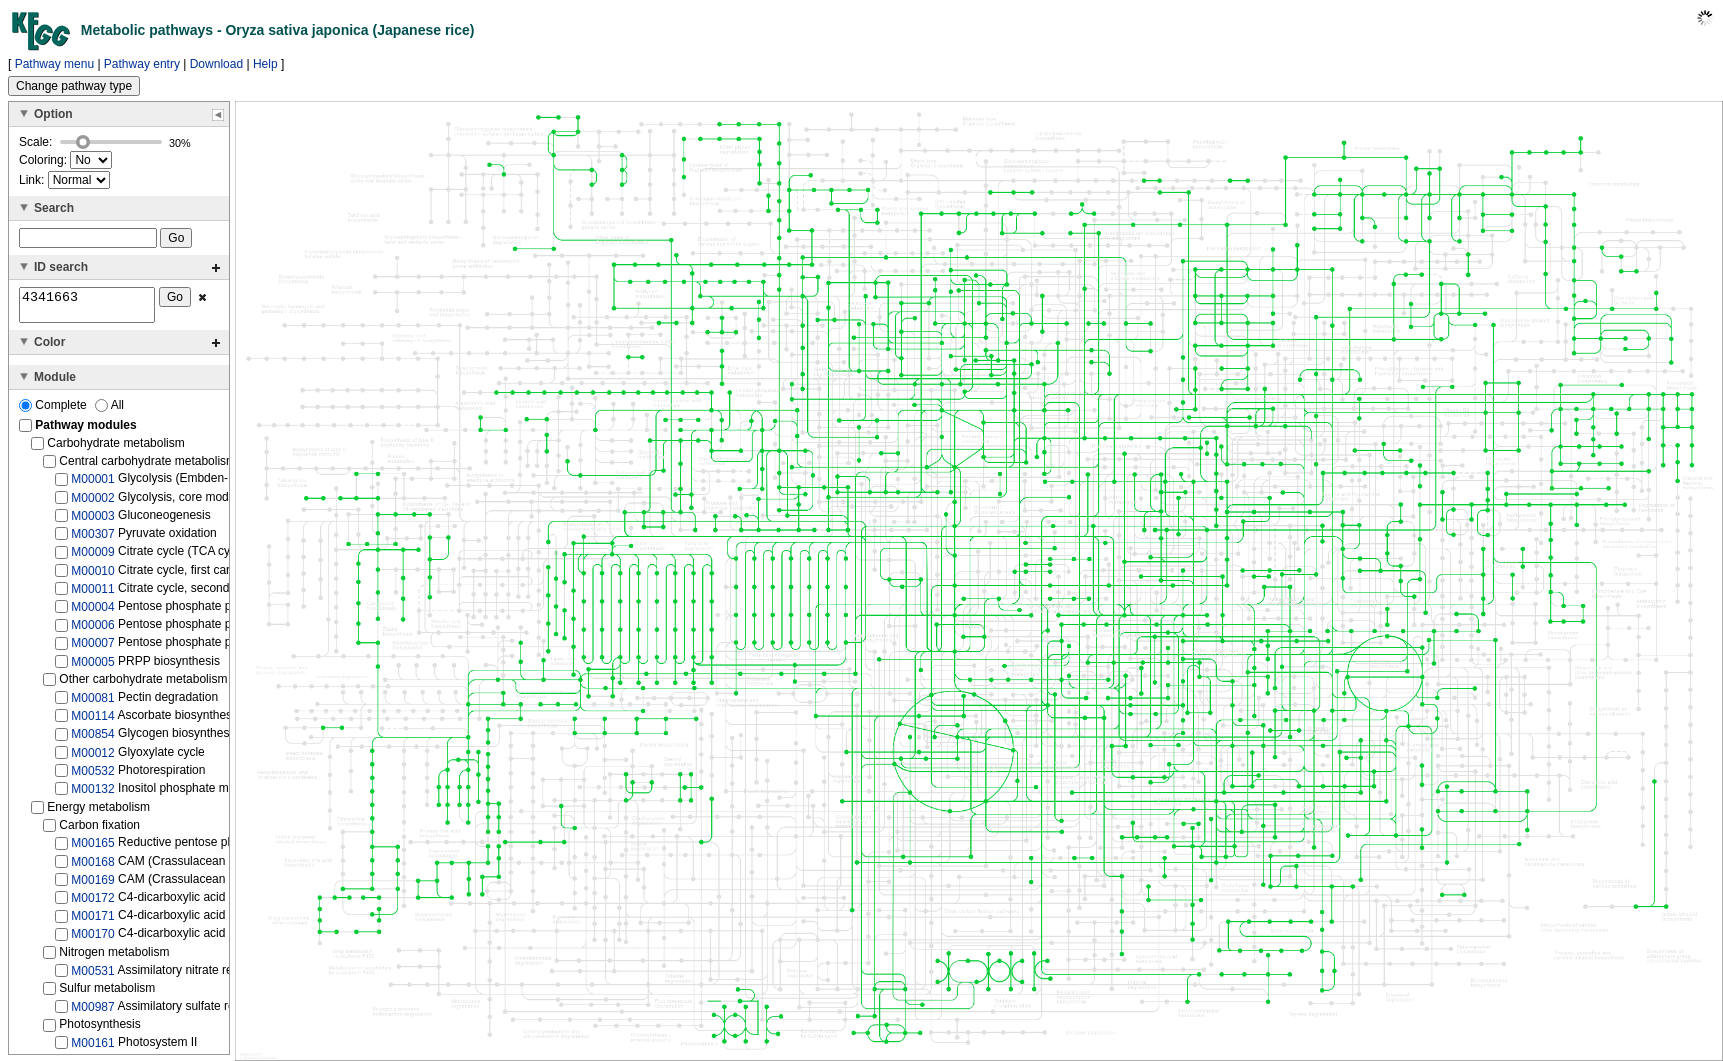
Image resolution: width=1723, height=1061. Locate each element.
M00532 (92, 777)
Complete (54, 411)
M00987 (92, 1013)
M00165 (92, 849)
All (109, 411)
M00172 (92, 904)
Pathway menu (54, 64)
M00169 (92, 886)
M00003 (92, 522)
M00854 (92, 740)
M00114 (92, 722)
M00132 (92, 795)
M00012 (92, 758)
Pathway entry (142, 64)
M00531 (92, 976)
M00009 (92, 558)
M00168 (92, 867)
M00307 (92, 540)
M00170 (92, 940)
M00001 (92, 485)
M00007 (92, 649)
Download (216, 64)
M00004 (92, 613)
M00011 (92, 595)
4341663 (87, 308)
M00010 (92, 576)
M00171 (92, 922)
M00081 (92, 704)
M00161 (92, 1049)
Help (265, 64)
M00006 (92, 631)
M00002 (92, 503)
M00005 (92, 668)
